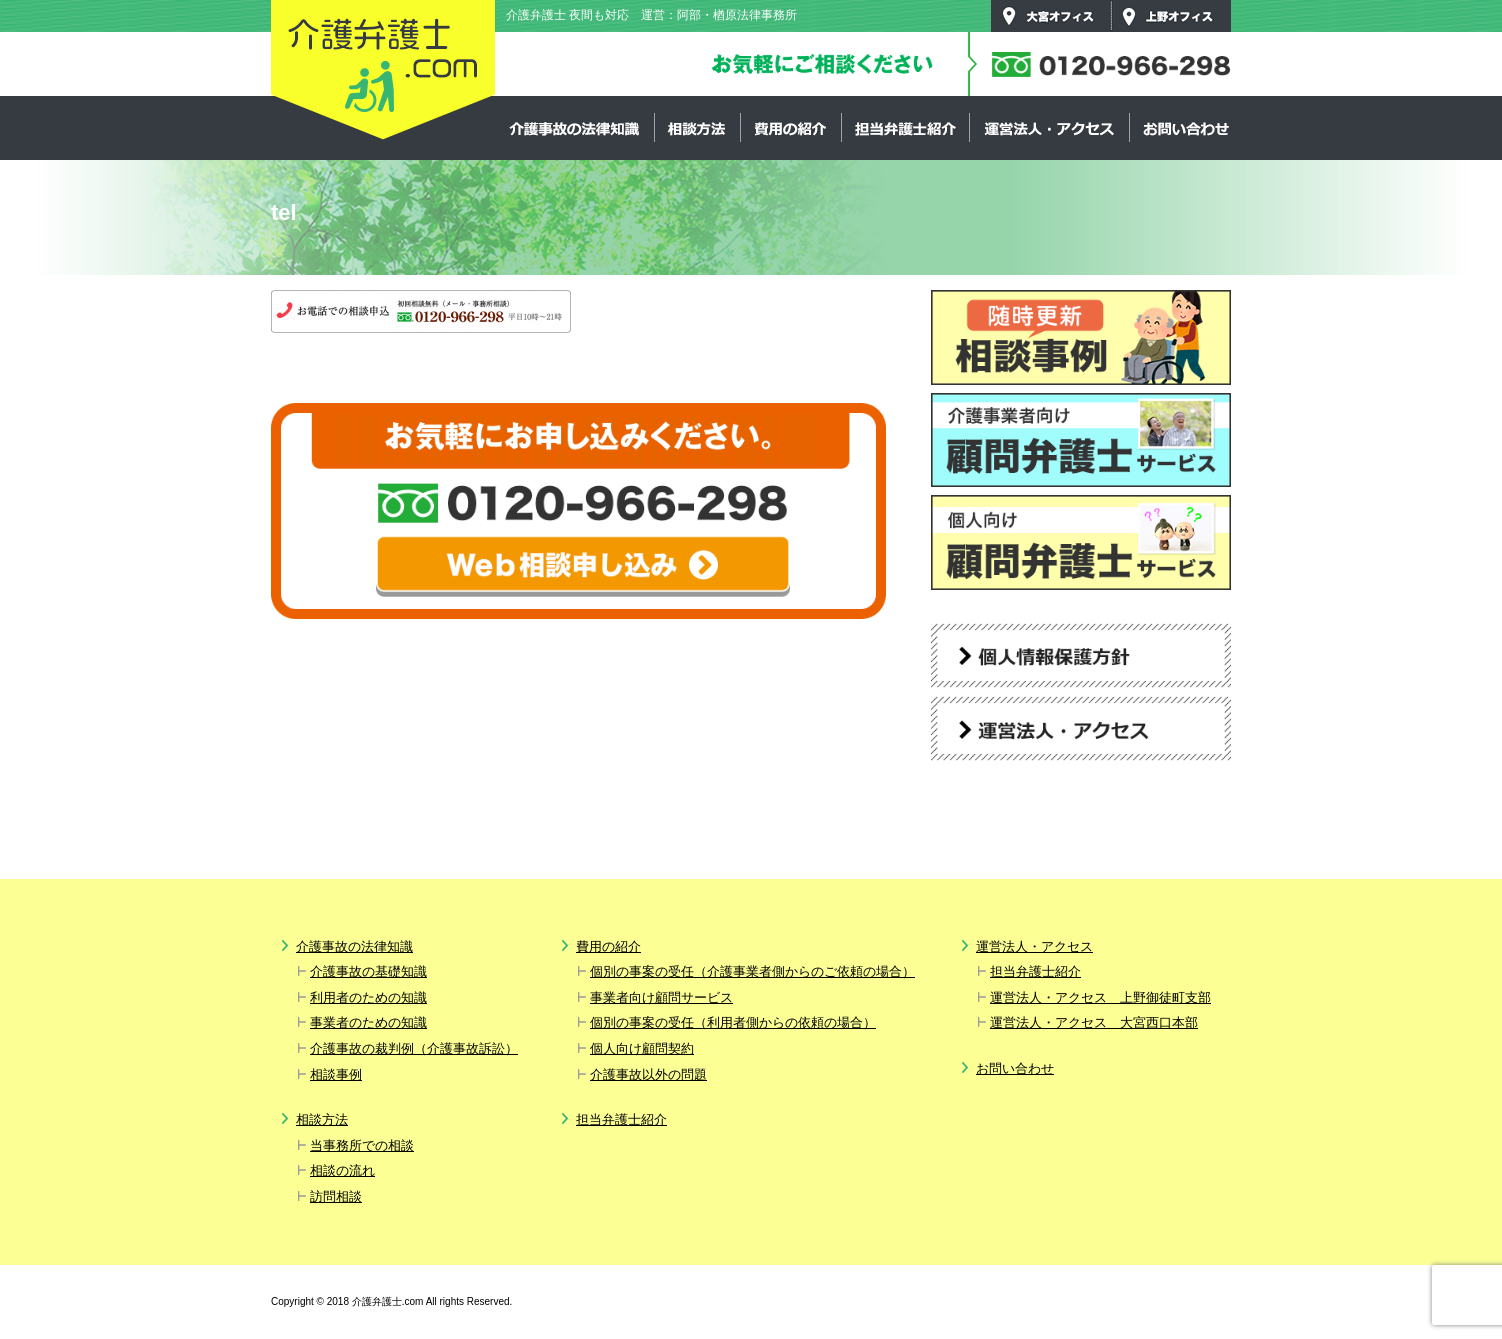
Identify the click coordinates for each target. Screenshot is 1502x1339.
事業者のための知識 (368, 1022)
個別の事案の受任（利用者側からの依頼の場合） (733, 1022)
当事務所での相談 (362, 1145)
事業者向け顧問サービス (661, 997)
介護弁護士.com (383, 71)
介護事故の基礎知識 (368, 971)
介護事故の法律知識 (575, 128)
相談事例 (336, 1074)
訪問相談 (336, 1196)
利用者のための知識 (368, 997)
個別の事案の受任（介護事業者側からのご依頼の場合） (752, 971)
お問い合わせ (1185, 128)
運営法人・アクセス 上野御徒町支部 (1100, 997)
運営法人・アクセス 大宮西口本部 (1094, 1022)
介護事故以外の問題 (648, 1074)
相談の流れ (342, 1170)
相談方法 (697, 128)
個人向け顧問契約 (642, 1048)
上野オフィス (1171, 16)
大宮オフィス (1051, 16)
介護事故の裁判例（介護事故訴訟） (414, 1048)
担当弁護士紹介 (905, 128)
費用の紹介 (790, 128)
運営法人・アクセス (1049, 128)
